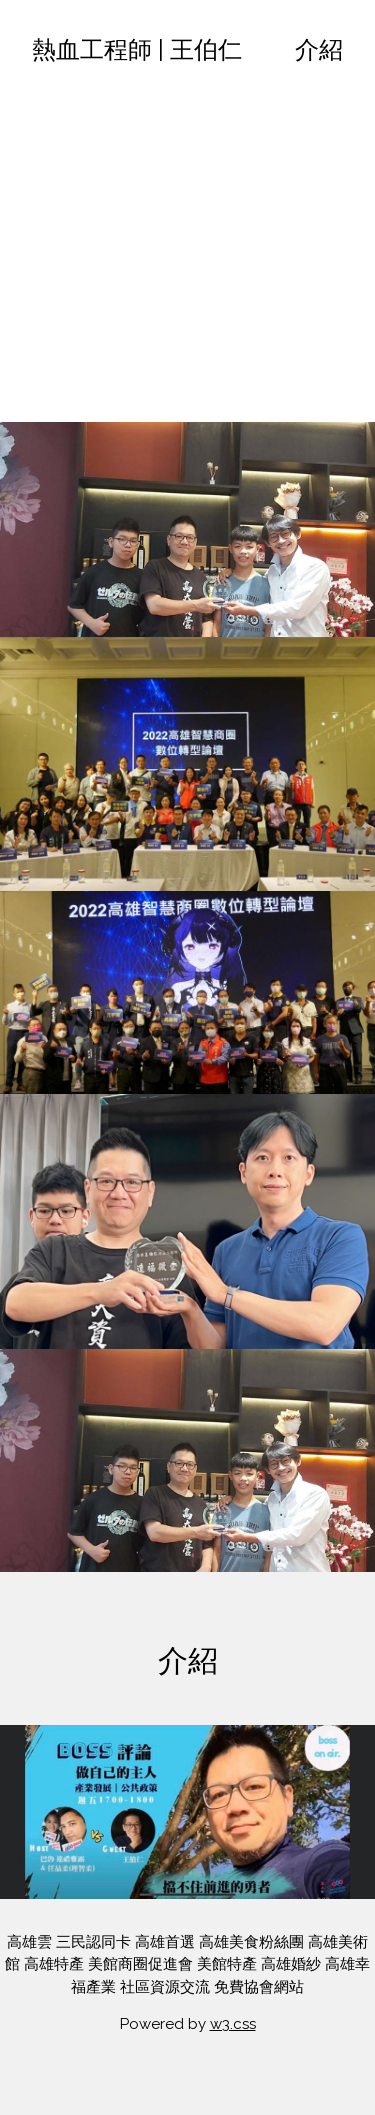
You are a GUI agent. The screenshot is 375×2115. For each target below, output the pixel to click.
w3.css (233, 2024)
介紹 (319, 49)
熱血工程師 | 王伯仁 (137, 49)
